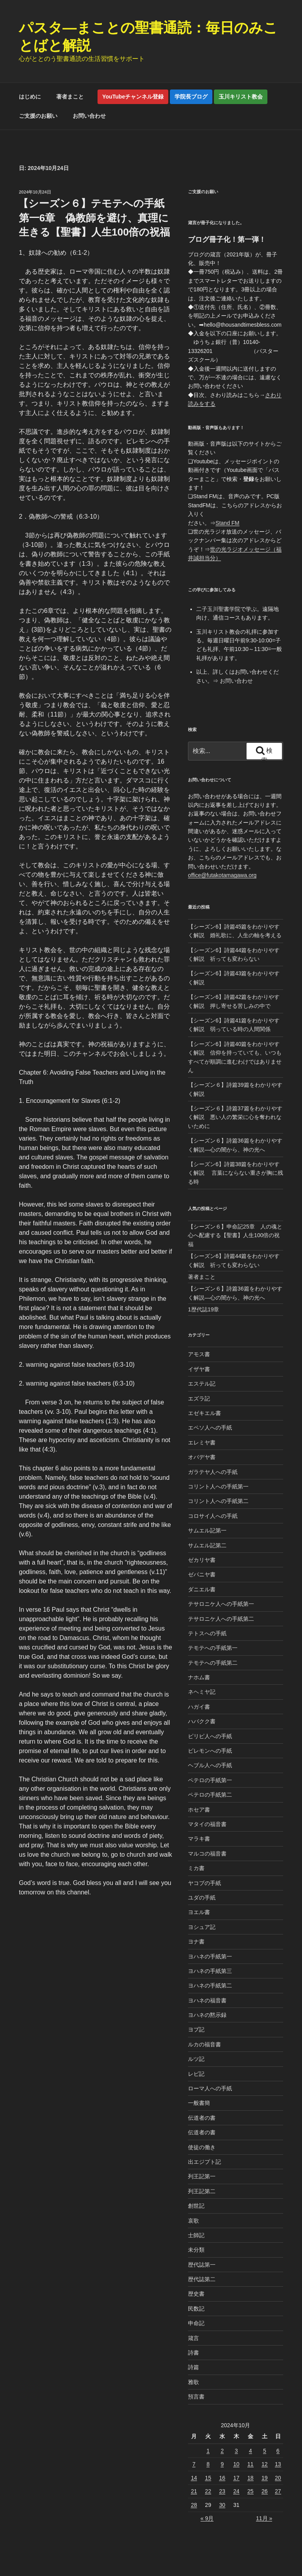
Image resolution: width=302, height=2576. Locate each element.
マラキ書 (199, 1839)
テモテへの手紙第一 (213, 1648)
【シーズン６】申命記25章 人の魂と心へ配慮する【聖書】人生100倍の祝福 (235, 1235)
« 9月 (207, 2518)
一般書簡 (199, 2103)
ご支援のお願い (38, 116)
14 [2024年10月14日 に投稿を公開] (194, 2478)
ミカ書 (196, 1868)
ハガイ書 (199, 1707)
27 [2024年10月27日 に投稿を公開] (278, 2491)
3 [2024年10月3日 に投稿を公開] (236, 2451)
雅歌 (193, 2382)
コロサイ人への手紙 (213, 1516)
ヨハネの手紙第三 (210, 1971)
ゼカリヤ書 (201, 1560)
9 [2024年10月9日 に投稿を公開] (222, 2464)
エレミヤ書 (201, 1442)
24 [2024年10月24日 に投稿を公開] (236, 2491)
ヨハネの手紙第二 (210, 1985)
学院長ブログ (191, 96)
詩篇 (193, 2367)
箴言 (193, 2338)
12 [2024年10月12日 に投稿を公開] (264, 2464)
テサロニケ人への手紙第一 (221, 1604)
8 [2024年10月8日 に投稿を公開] (208, 2464)
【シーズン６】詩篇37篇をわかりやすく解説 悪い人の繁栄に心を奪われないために (235, 1117)
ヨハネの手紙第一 (210, 1956)
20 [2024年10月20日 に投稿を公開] (278, 2478)
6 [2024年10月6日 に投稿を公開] (278, 2451)
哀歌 (193, 2221)
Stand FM (227, 523)
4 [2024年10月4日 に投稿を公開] (250, 2451)
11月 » (264, 2518)
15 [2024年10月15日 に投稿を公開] (208, 2478)
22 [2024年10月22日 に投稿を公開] (208, 2491)
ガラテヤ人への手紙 (213, 1472)
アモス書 (199, 1354)
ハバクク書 (201, 1721)
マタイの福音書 (207, 1824)
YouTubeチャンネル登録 (133, 96)
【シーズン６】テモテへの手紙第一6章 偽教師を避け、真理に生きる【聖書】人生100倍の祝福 (94, 217)
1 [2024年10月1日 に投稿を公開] (208, 2451)
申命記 (196, 2323)
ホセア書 (199, 1809)
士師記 (196, 2235)
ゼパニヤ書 (201, 1574)
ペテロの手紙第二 (210, 1795)
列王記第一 (201, 2176)
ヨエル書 (199, 1912)
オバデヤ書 (201, 1457)
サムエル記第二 (207, 1545)
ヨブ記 (196, 2029)
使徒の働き (201, 2147)
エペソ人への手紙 (210, 1427)
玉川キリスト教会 (241, 96)
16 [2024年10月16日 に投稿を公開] (222, 2478)
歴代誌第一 (201, 2265)
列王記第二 (201, 2191)
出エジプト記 (204, 2162)
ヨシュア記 (201, 1927)
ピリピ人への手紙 (210, 1736)
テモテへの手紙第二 (213, 1663)
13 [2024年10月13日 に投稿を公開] (278, 2464)
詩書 (193, 2352)
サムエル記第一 (207, 1530)
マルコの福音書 (207, 1853)
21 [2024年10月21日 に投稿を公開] (194, 2491)
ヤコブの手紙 (204, 1883)
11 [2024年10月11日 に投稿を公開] (250, 2464)
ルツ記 (196, 2059)
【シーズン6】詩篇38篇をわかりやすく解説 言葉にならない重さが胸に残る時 (235, 1173)
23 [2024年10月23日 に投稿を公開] (222, 2491)
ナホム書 (199, 1677)
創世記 (196, 2206)
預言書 (196, 2396)
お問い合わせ (89, 116)
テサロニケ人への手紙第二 (221, 1619)
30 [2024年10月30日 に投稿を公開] (222, 2505)
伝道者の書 (201, 2118)
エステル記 (201, 1383)
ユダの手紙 (201, 1897)
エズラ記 (199, 1398)
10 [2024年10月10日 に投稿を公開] (236, 2464)
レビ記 (196, 2074)
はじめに (30, 96)
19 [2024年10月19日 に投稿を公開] (264, 2478)
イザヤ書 (199, 1369)
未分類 (196, 2250)
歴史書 (196, 2294)
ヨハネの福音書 (207, 2000)
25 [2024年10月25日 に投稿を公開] (250, 2491)
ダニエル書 (201, 1589)
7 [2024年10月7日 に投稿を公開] (193, 2464)
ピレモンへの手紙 (210, 1751)
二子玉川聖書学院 (218, 609)
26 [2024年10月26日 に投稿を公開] (264, 2491)
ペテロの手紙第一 (210, 1780)
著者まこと (72, 96)
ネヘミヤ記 (201, 1692)
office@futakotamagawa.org (222, 875)
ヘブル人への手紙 (210, 1765)
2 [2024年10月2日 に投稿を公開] (222, 2451)
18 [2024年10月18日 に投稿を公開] (250, 2478)
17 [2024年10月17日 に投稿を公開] (236, 2478)
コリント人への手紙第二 (218, 1501)
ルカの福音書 (204, 2044)
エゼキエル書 (204, 1413)
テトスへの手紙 (207, 1633)
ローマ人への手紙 (210, 2088)
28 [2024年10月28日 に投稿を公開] (194, 2505)
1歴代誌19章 (203, 1309)
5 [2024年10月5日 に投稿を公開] (264, 2451)
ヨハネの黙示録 (207, 2015)
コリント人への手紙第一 (218, 1486)
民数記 (196, 2308)
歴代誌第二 (201, 2279)
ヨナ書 (196, 1941)
